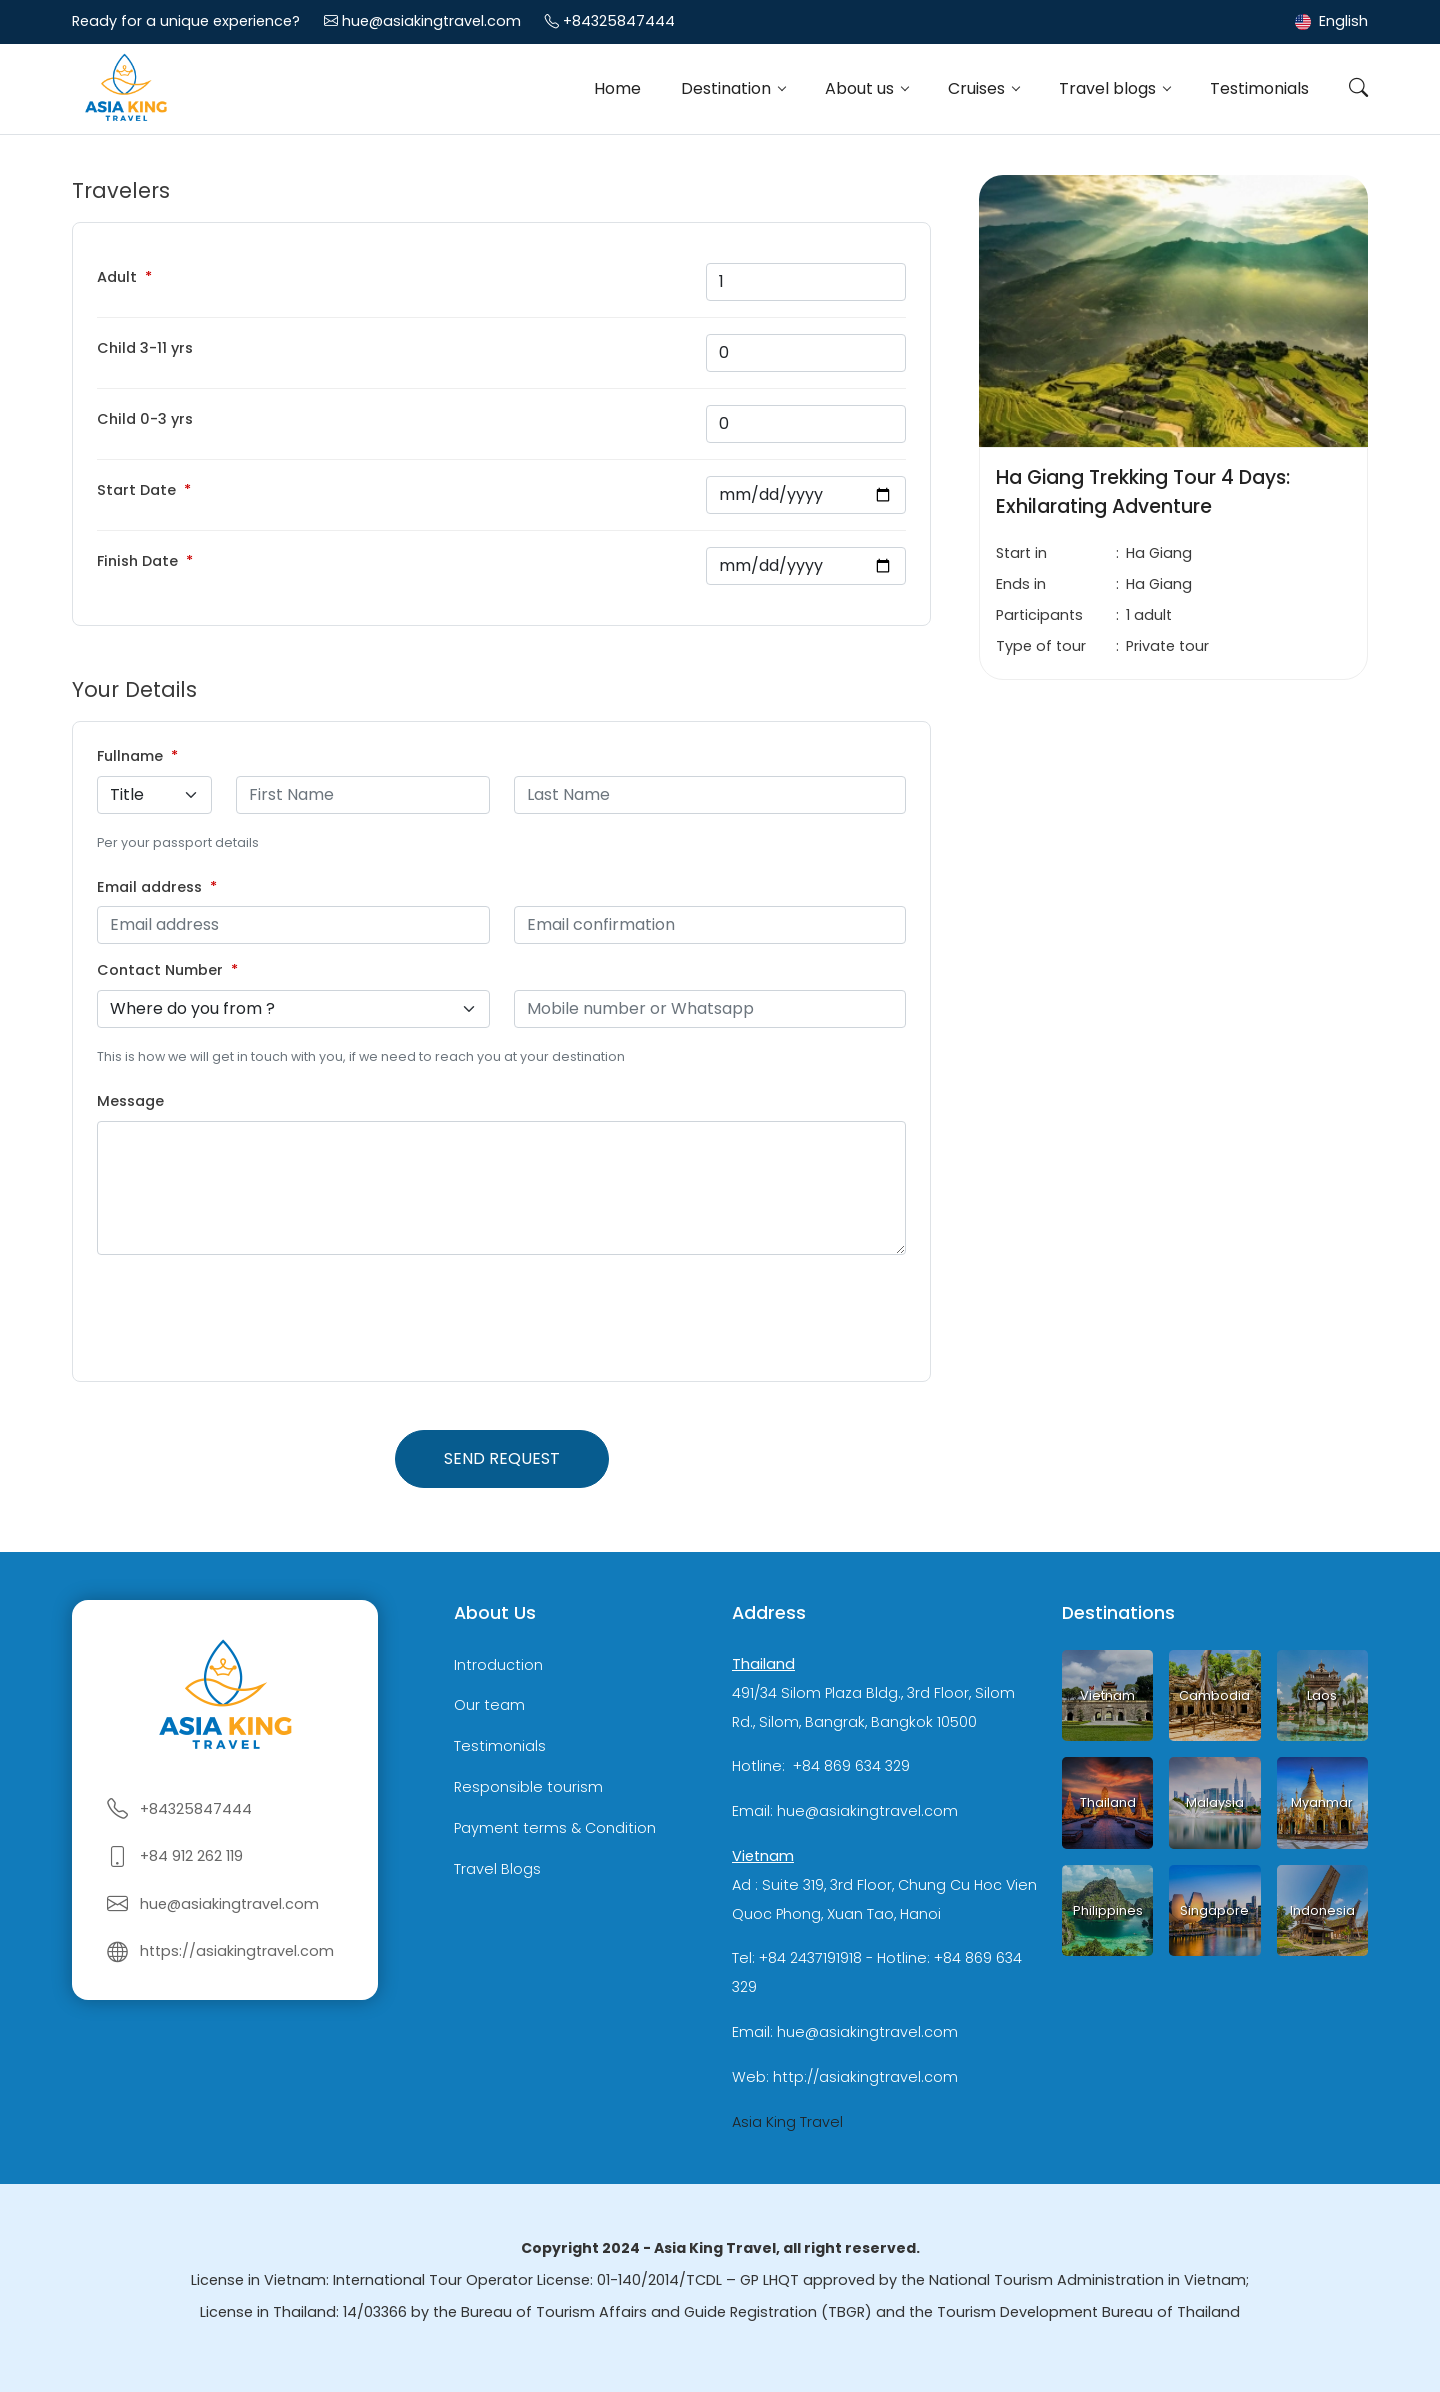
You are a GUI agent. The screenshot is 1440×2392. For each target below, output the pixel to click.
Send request (502, 1458)
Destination (728, 88)
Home (617, 88)
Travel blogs (1109, 88)
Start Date (136, 490)
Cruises (978, 88)
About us (861, 88)
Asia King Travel (787, 2122)
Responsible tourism (528, 1787)
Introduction (498, 1665)
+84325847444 (619, 21)
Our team (489, 1706)
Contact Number (160, 970)
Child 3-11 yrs (145, 348)
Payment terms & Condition (555, 1828)
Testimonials (1259, 88)
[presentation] (249, 1318)
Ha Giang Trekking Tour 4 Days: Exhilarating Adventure (1143, 492)
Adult (117, 277)
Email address (149, 887)
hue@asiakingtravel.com (431, 21)
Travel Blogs (497, 1869)
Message (130, 1101)
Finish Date (137, 561)
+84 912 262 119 (191, 1856)
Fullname (130, 756)
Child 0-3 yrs (145, 419)
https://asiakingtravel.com (237, 1951)
